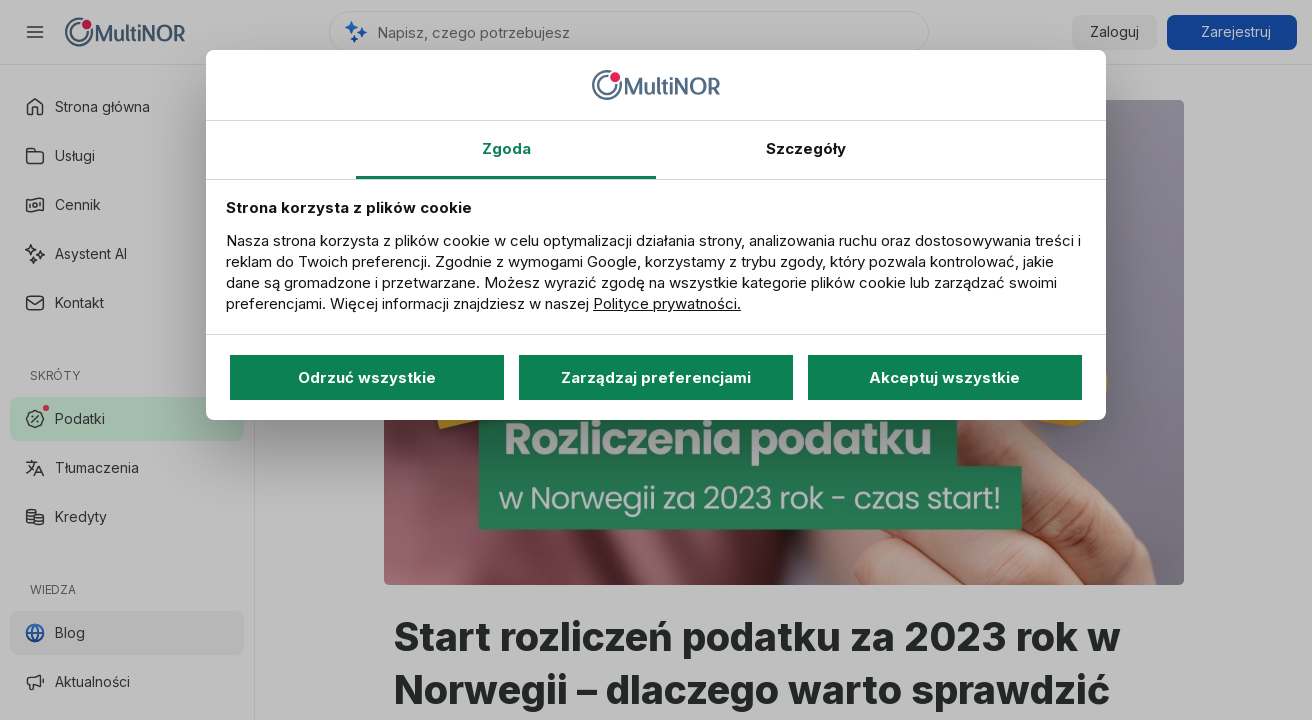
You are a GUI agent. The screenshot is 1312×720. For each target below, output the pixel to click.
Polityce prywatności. (667, 303)
